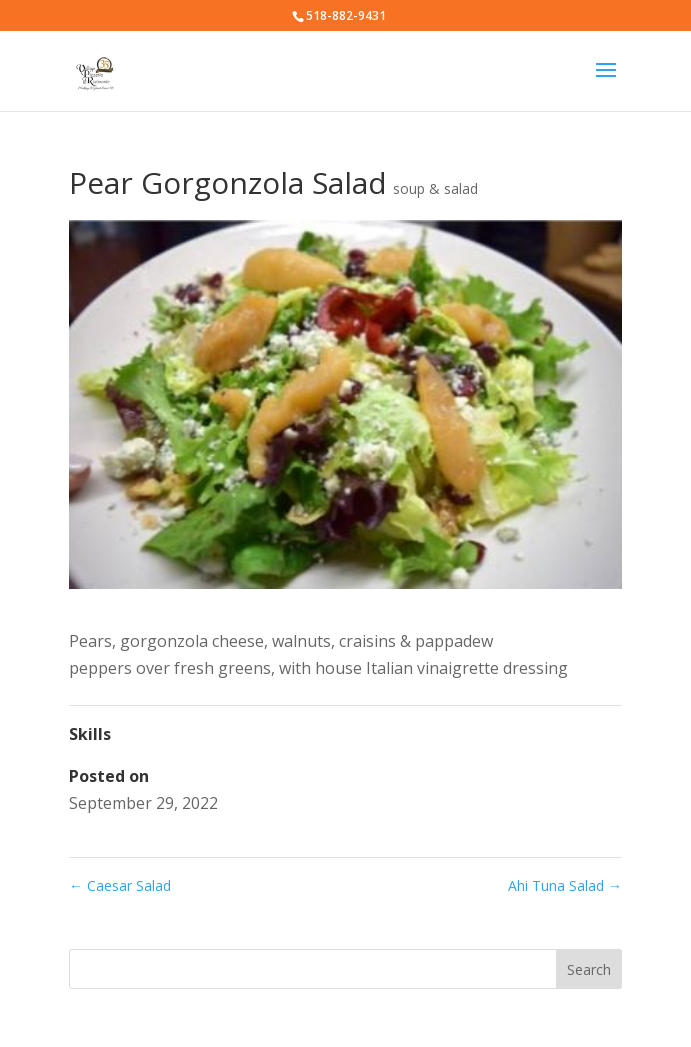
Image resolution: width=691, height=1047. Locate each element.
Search (589, 969)
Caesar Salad (120, 885)
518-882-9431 (346, 15)
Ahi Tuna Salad (565, 885)
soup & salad (435, 188)
